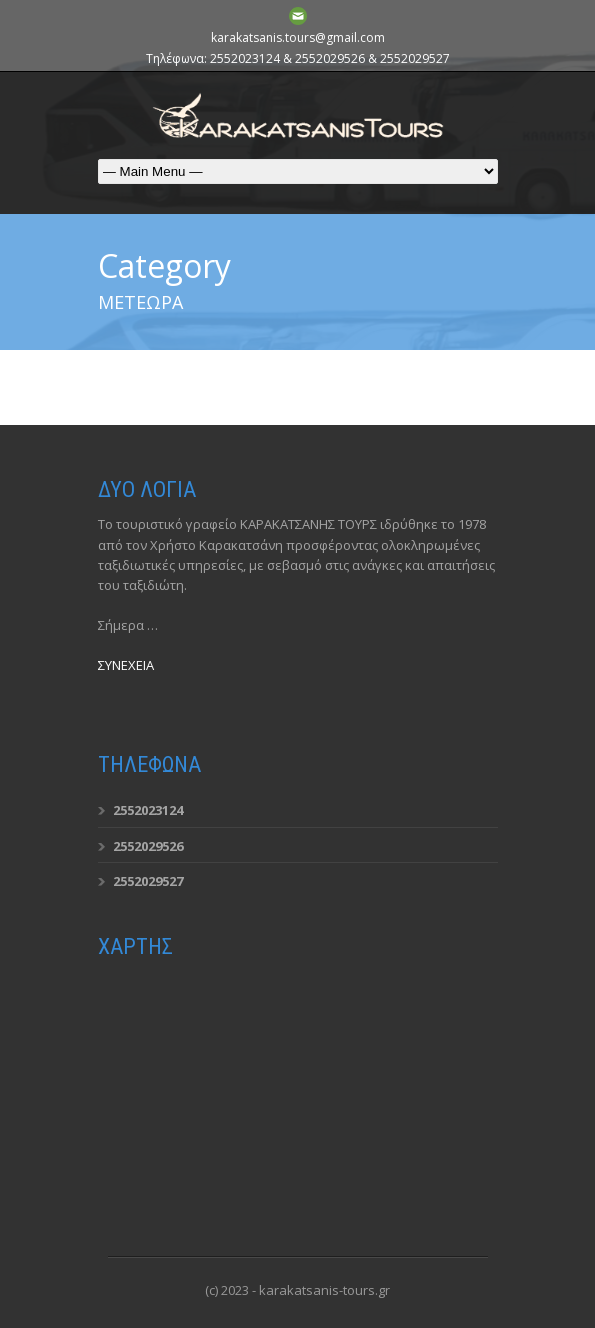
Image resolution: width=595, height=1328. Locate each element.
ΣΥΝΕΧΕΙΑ (126, 665)
